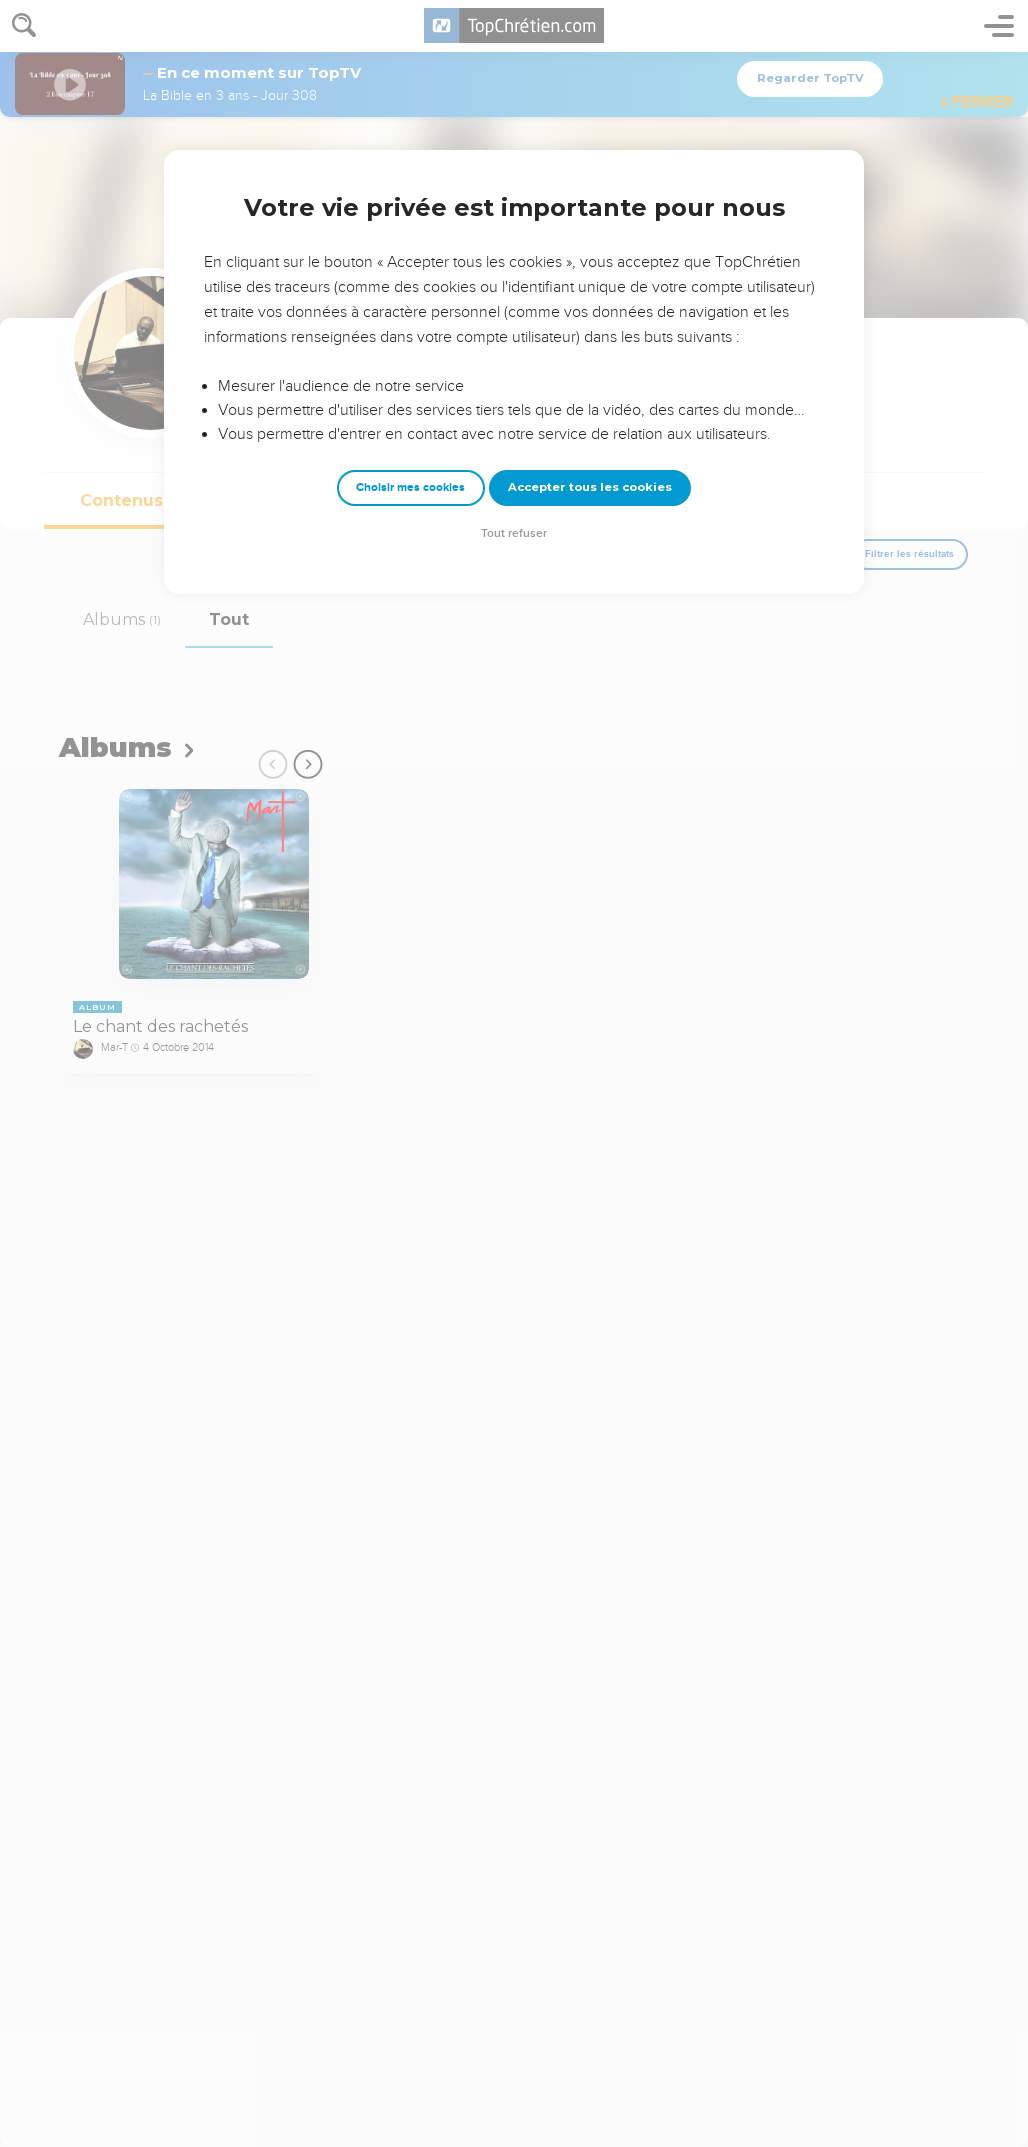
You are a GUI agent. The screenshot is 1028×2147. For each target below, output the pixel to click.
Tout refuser (514, 533)
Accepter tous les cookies (590, 487)
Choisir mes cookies (410, 487)
